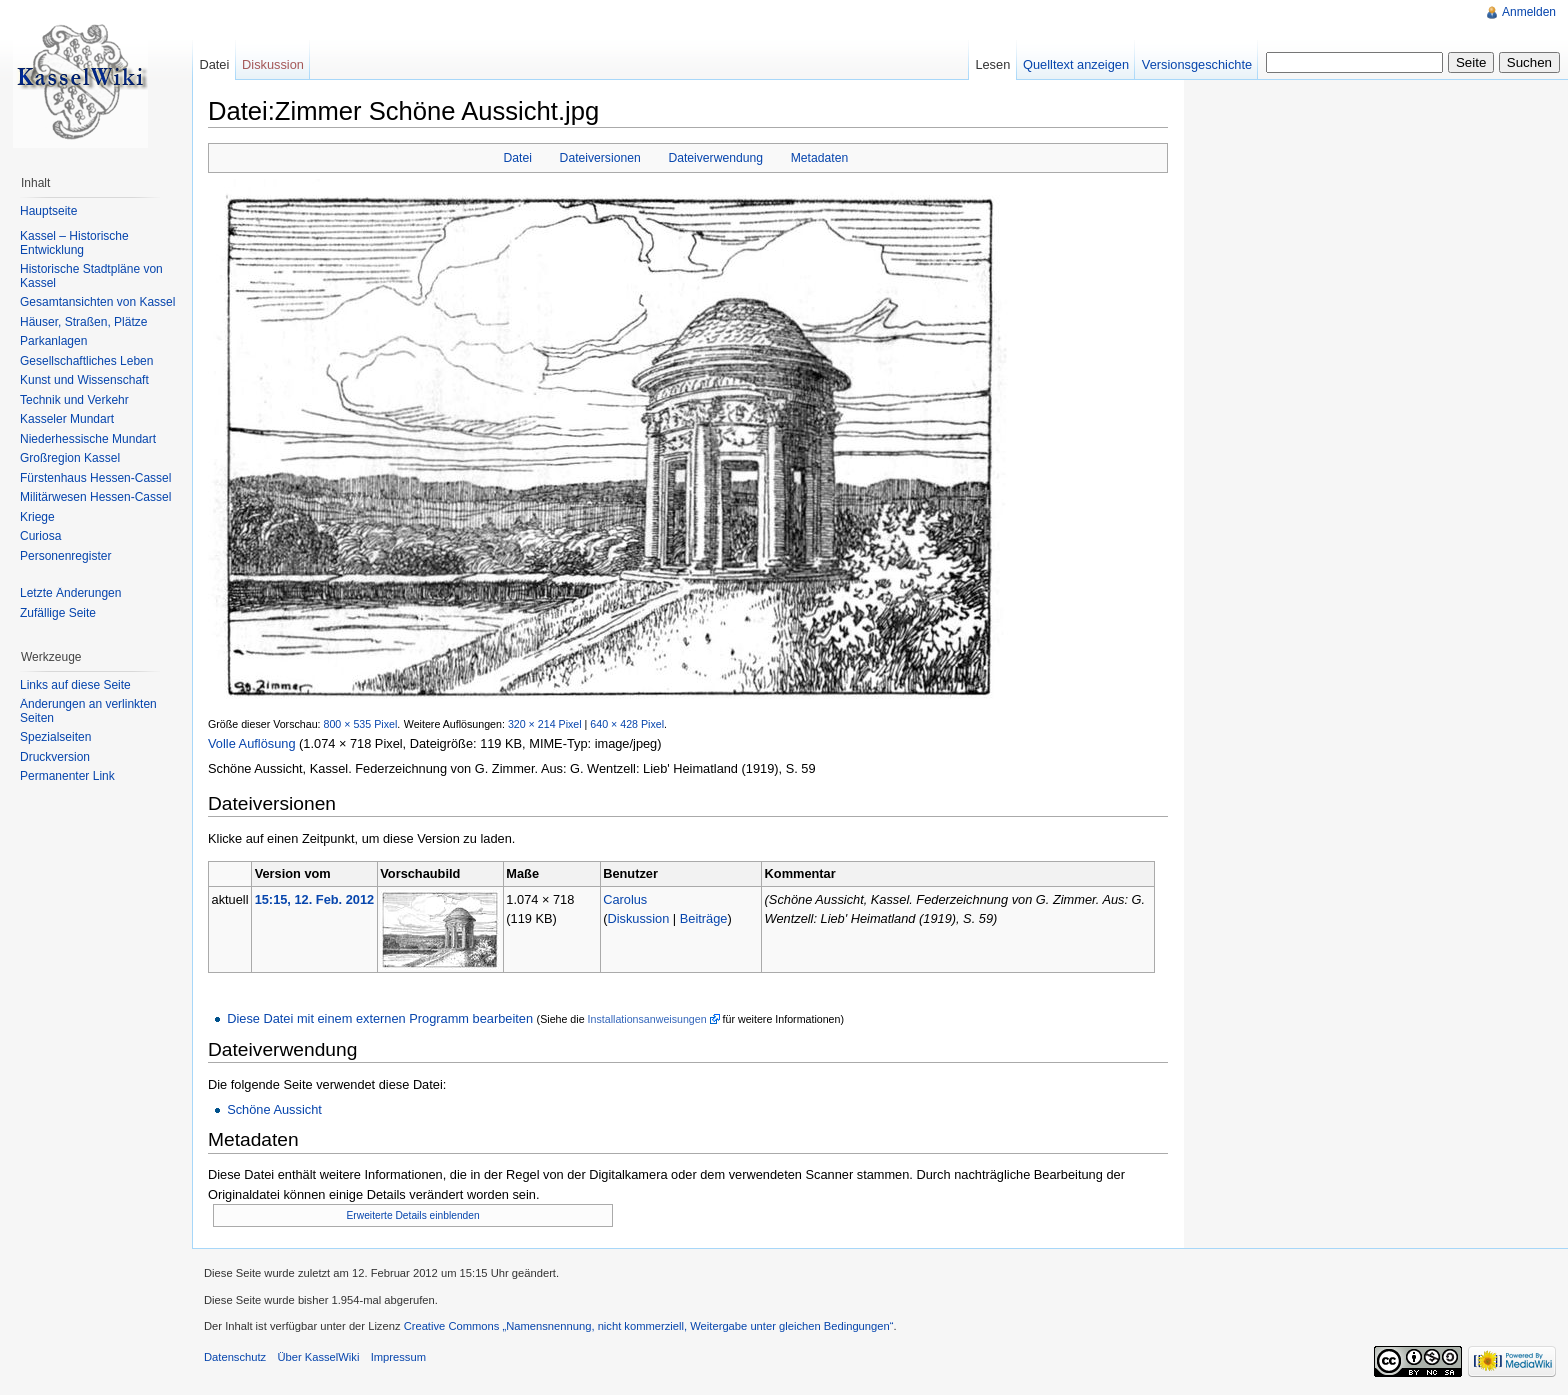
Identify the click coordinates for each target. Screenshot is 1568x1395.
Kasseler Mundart (67, 419)
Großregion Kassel (70, 458)
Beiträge (704, 918)
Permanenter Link (67, 776)
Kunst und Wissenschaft (84, 380)
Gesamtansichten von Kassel (97, 302)
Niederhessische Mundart (88, 439)
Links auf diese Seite (75, 685)
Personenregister (65, 556)
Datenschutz (235, 1357)
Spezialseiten (55, 737)
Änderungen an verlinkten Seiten (88, 711)
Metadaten (819, 158)
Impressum (398, 1357)
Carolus (625, 899)
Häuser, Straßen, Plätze (83, 322)
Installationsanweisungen (647, 1019)
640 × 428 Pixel (627, 724)
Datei (518, 158)
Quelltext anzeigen (1076, 64)
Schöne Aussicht (274, 1109)
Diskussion (638, 918)
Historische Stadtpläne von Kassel (91, 276)
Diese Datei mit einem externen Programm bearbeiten (380, 1018)
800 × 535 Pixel (361, 724)
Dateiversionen (600, 158)
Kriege (37, 517)
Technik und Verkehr (74, 400)
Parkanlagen (53, 341)
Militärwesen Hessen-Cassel (95, 497)
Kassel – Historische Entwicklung (74, 243)
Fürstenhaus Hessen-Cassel (95, 478)
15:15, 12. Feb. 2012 (315, 899)
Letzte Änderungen (70, 593)
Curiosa (40, 536)
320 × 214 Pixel (545, 724)
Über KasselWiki (318, 1357)
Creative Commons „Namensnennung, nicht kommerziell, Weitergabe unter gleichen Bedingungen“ (649, 1326)
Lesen (992, 64)
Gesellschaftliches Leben (86, 361)
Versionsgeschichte (1197, 64)
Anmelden (1529, 12)
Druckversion (55, 757)
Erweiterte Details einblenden (413, 1215)
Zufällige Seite (58, 613)
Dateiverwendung (715, 158)
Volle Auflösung (252, 743)
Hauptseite (48, 211)
